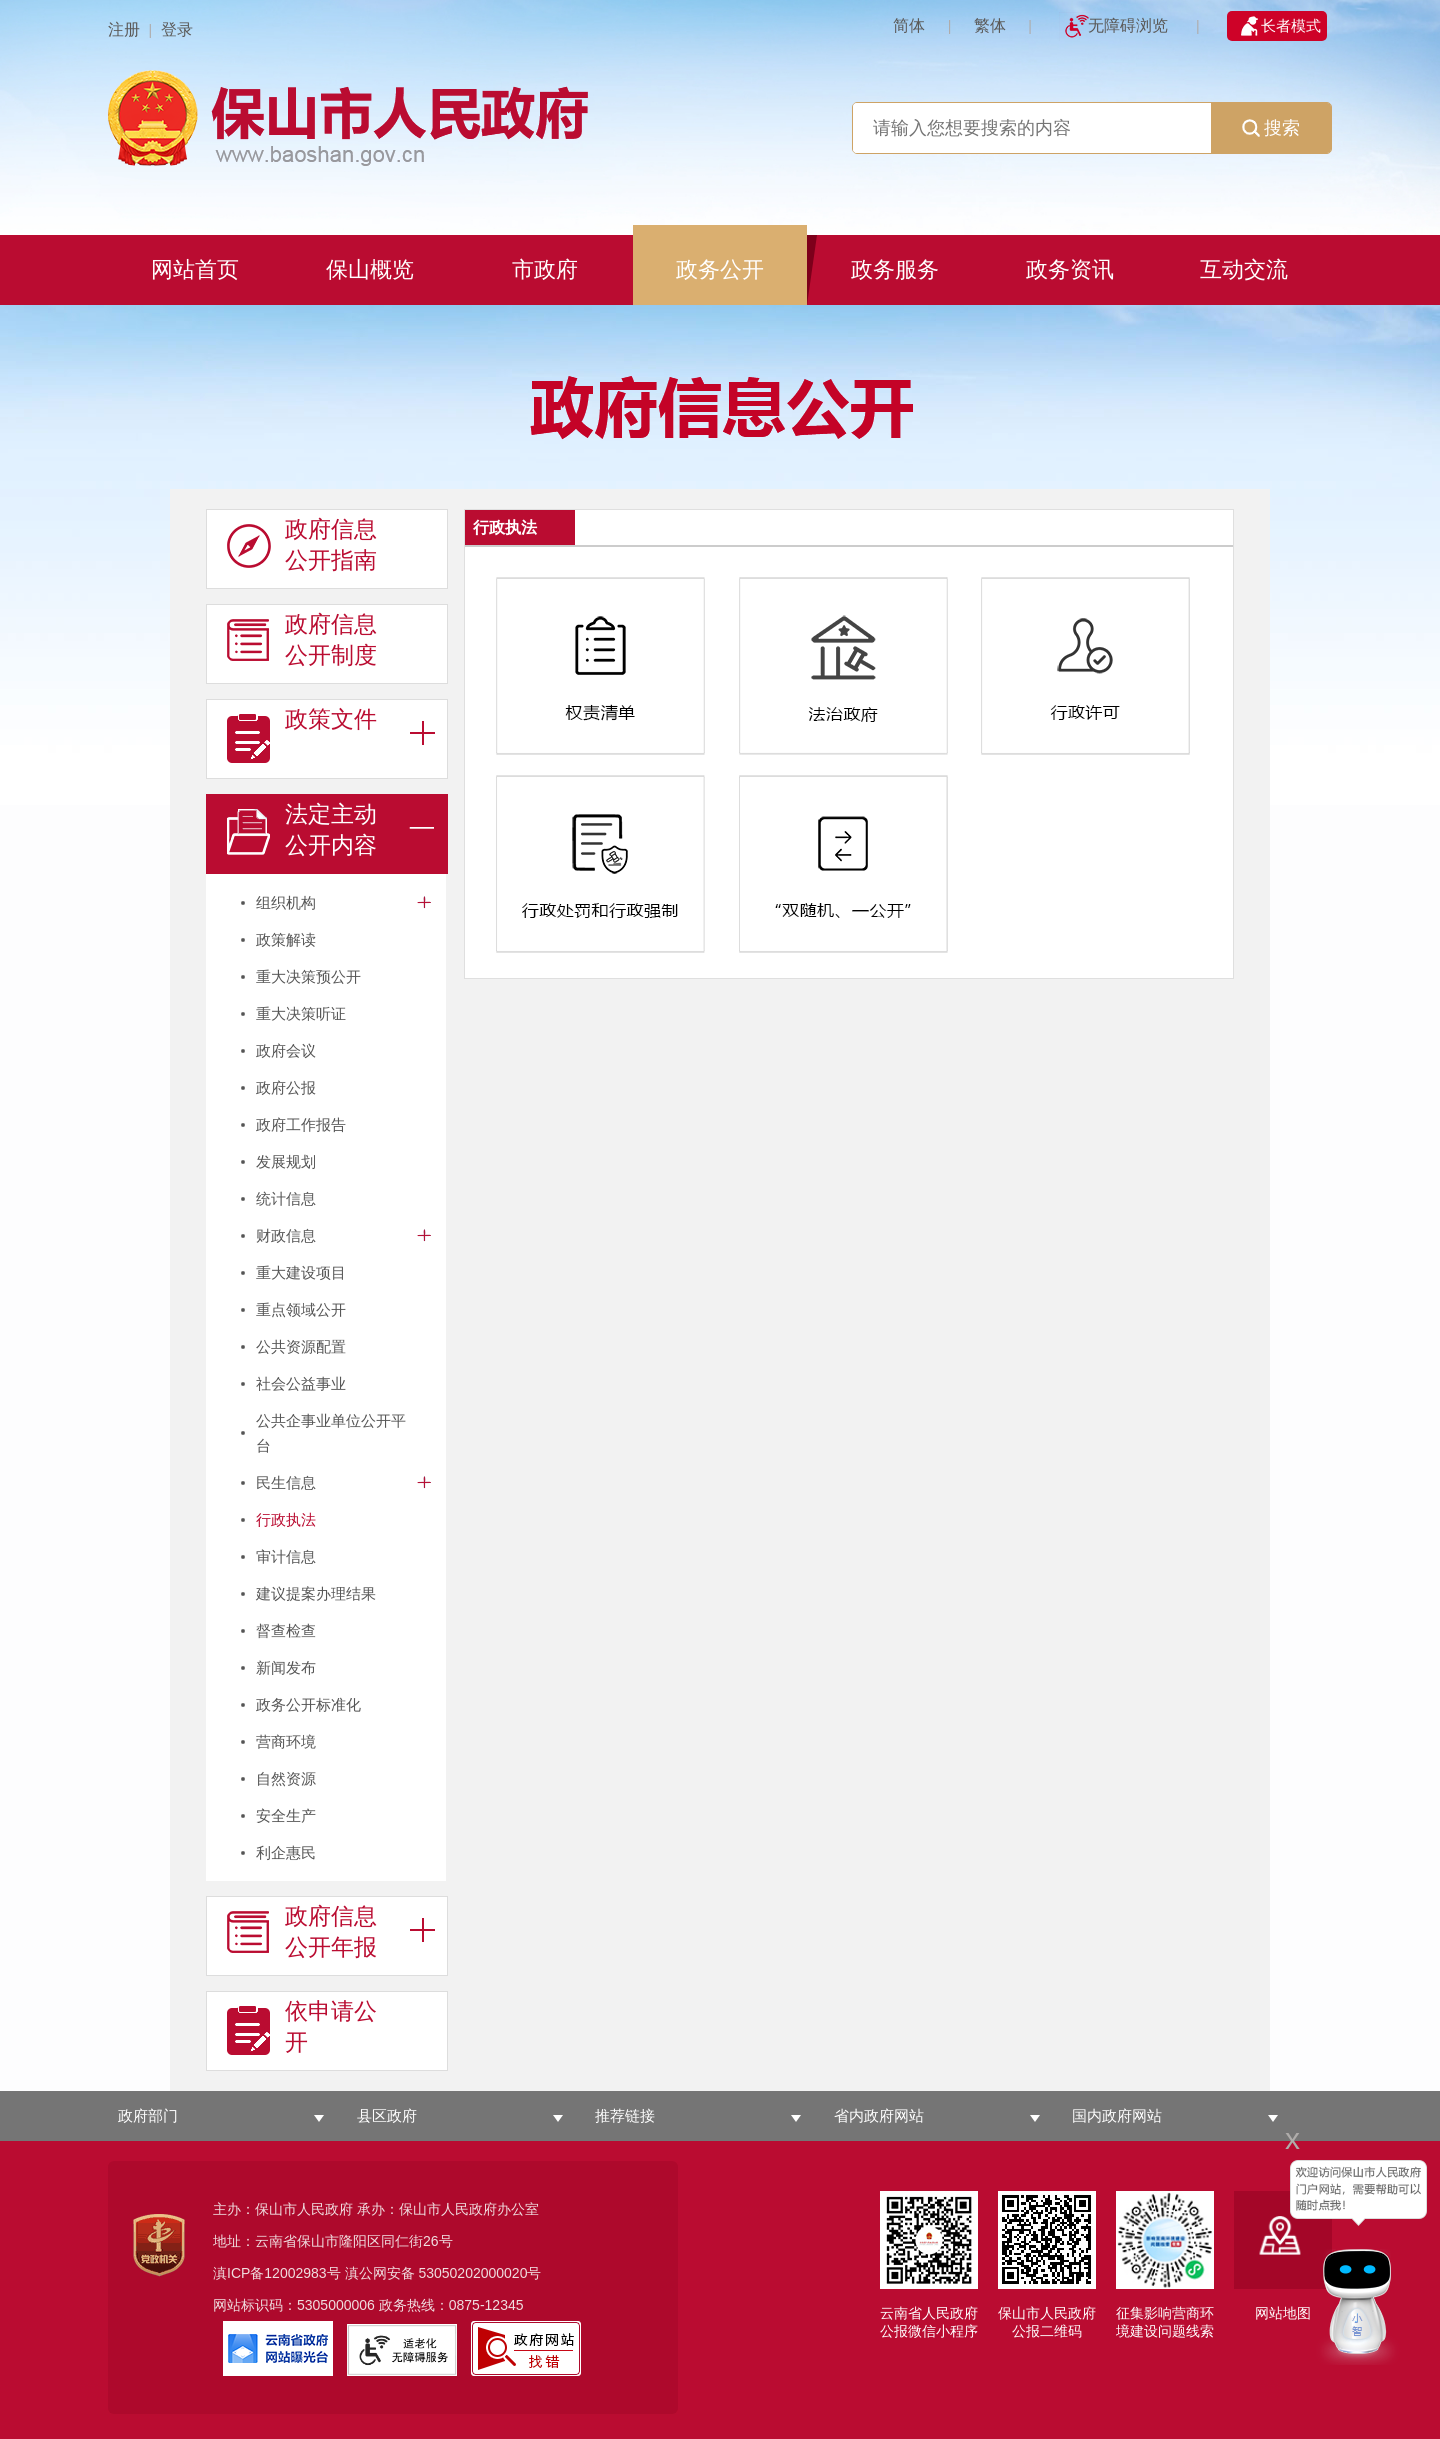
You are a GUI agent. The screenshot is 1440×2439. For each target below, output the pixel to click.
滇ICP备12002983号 (277, 2273)
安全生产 (286, 1815)
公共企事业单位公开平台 (331, 1433)
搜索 (1271, 128)
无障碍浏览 (1128, 25)
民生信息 (286, 1482)
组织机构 (286, 902)
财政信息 (286, 1235)
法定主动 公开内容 (302, 830)
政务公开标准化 (308, 1704)
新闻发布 (286, 1667)
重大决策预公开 (308, 976)
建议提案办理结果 (316, 1593)
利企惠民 (286, 1852)
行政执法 (286, 1519)
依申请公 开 (302, 2027)
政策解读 (286, 939)
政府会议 (286, 1050)
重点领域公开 (301, 1309)
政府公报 (286, 1087)
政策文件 (302, 735)
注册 (124, 29)
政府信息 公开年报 (302, 1932)
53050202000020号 (479, 2273)
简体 (909, 25)
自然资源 (286, 1778)
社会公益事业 (301, 1383)
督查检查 (286, 1630)
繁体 (990, 25)
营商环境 (286, 1741)
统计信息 (286, 1198)
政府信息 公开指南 (302, 545)
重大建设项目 (301, 1272)
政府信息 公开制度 (302, 640)
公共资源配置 (301, 1346)
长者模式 (1291, 25)
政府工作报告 (301, 1124)
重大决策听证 (301, 1013)
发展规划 (286, 1161)
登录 (177, 29)
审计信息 (286, 1556)
